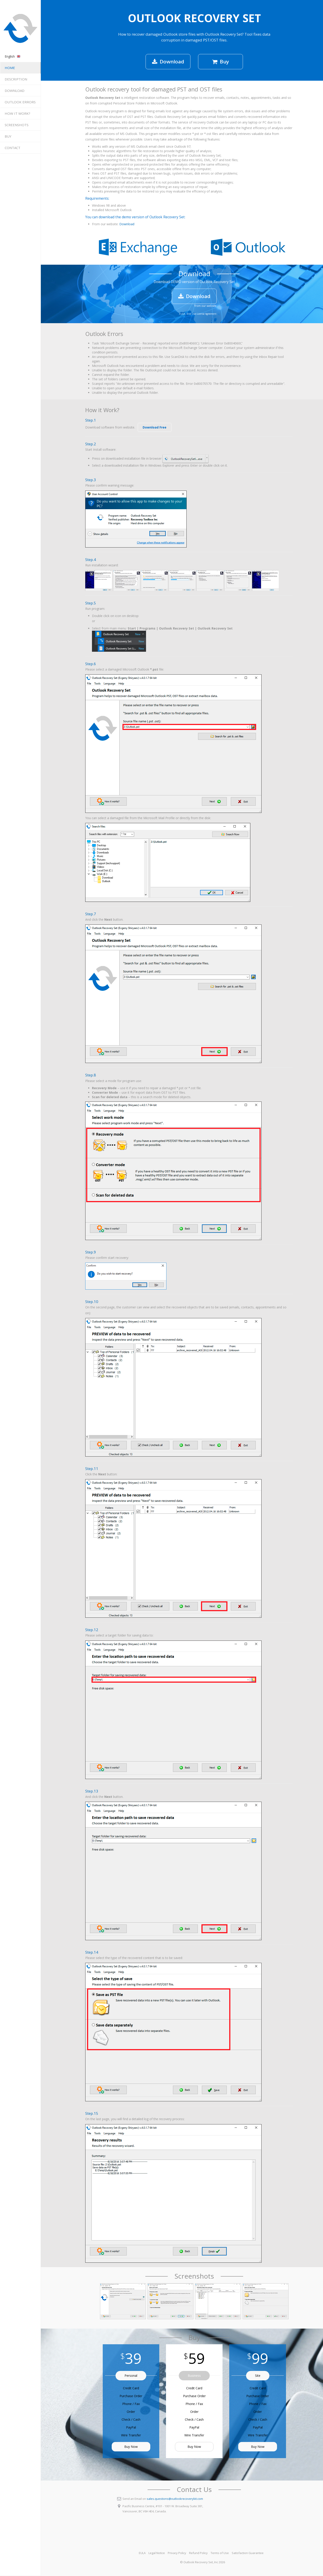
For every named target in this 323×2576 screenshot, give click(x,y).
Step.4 (90, 559)
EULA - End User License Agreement (197, 313)
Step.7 (90, 913)
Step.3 (90, 479)
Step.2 (90, 443)
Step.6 (90, 663)
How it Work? (17, 114)
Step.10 (91, 1301)
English (12, 57)
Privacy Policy (177, 2553)
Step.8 (90, 1075)
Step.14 (91, 1952)
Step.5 (90, 603)
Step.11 (91, 1468)
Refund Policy (198, 2553)
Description (16, 79)
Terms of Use (220, 2553)
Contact (12, 148)
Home (10, 68)
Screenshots (16, 125)
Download (14, 91)
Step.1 (90, 420)
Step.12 (91, 1629)
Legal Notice (156, 2553)
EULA (142, 2553)
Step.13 (91, 1791)
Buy (8, 136)
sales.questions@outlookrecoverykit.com (175, 2499)
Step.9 (90, 1252)
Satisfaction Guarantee (248, 2553)
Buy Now (131, 2446)
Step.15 (91, 2113)
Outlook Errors (20, 102)
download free (154, 427)
